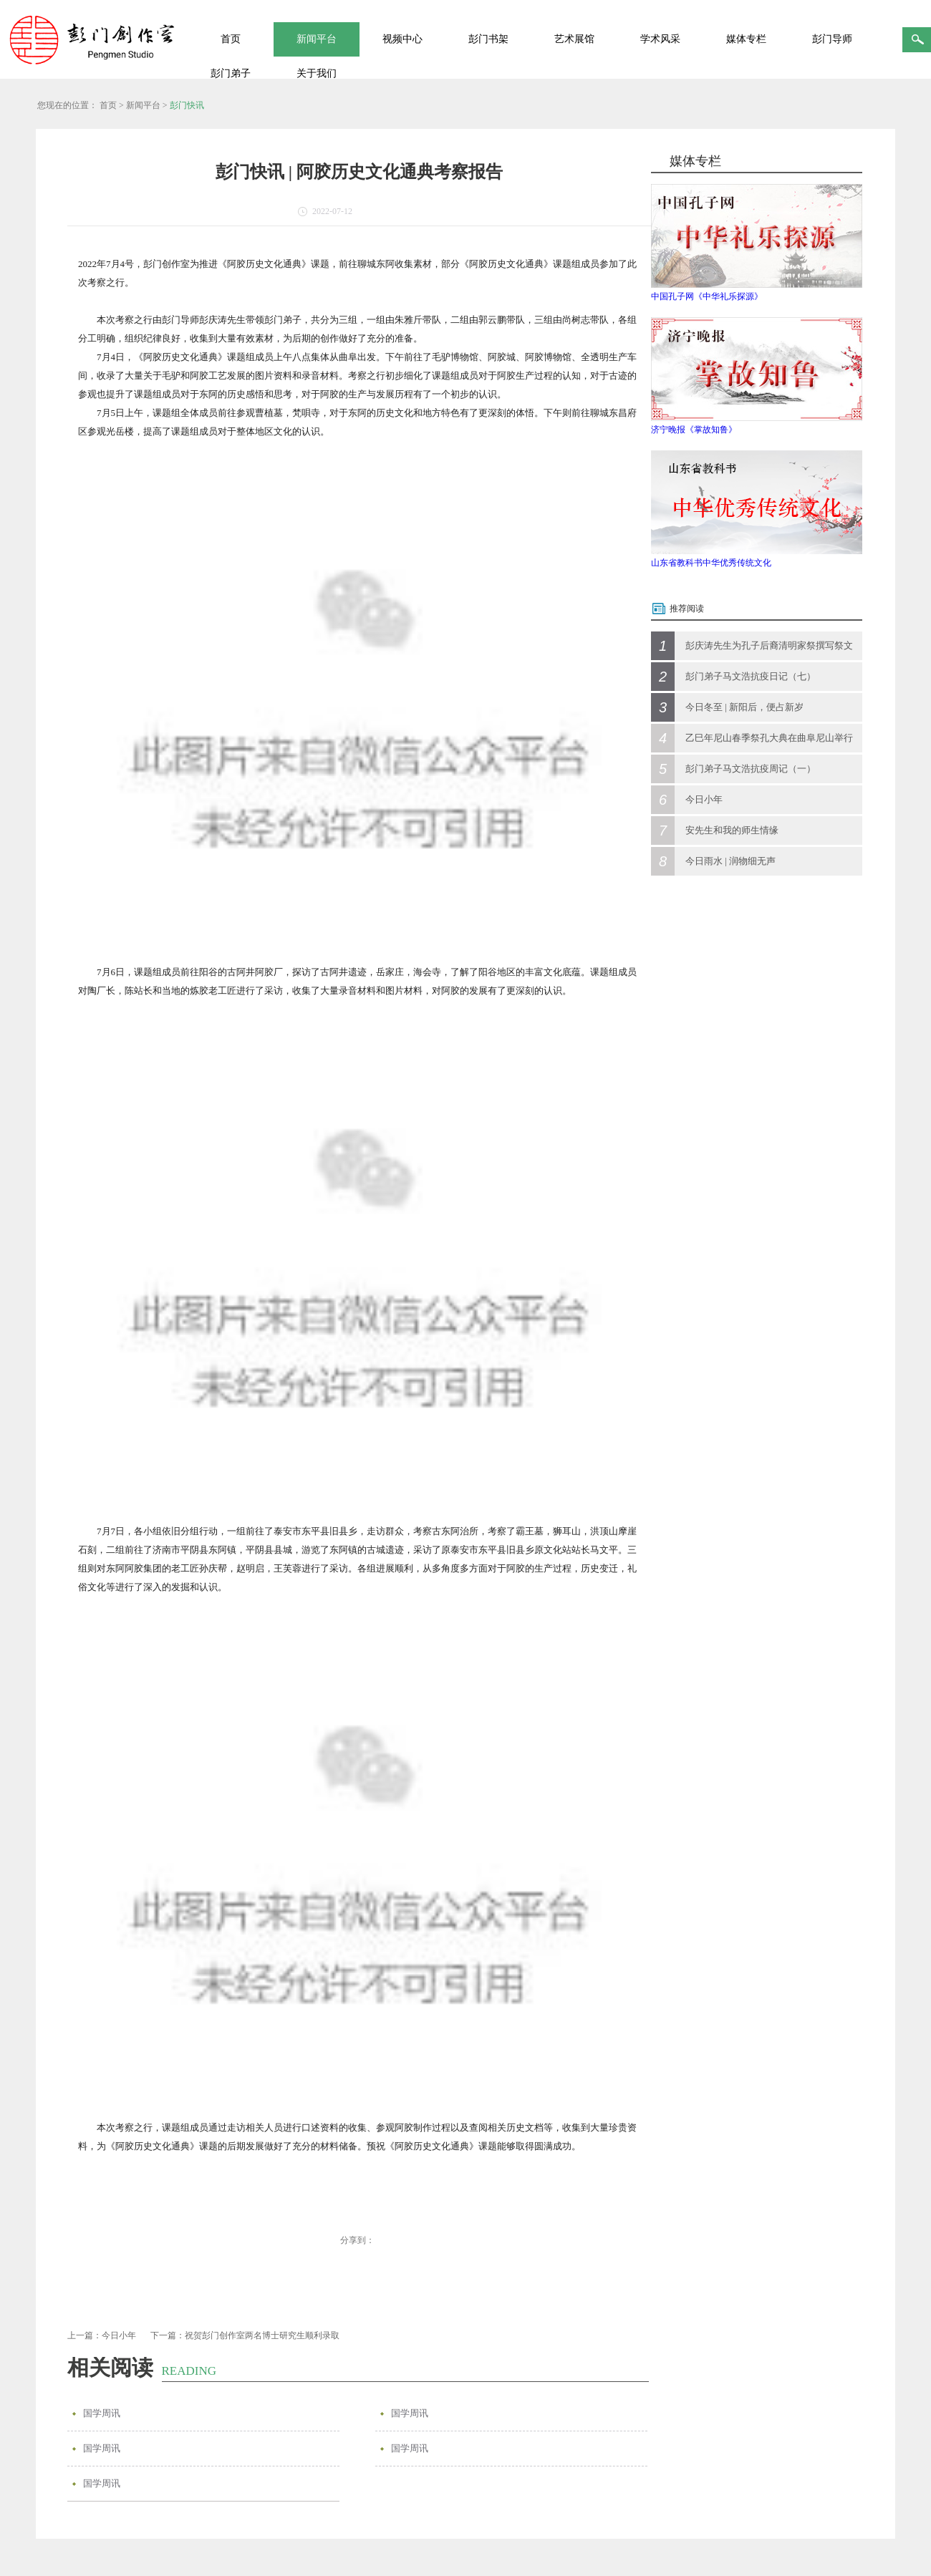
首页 (231, 39)
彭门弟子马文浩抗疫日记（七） (750, 676)
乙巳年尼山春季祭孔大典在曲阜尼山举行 (769, 737)
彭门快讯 (187, 105)
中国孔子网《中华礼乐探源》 (707, 296)
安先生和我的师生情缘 (731, 830)
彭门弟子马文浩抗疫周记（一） (750, 768)
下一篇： (244, 2335)
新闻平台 (143, 105)
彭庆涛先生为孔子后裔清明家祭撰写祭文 (769, 645)
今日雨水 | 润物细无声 (730, 861)
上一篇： (101, 2335)
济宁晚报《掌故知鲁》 (694, 430)
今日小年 (704, 799)
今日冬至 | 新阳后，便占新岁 (744, 707)
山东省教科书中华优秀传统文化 (711, 563)
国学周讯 (101, 2413)
